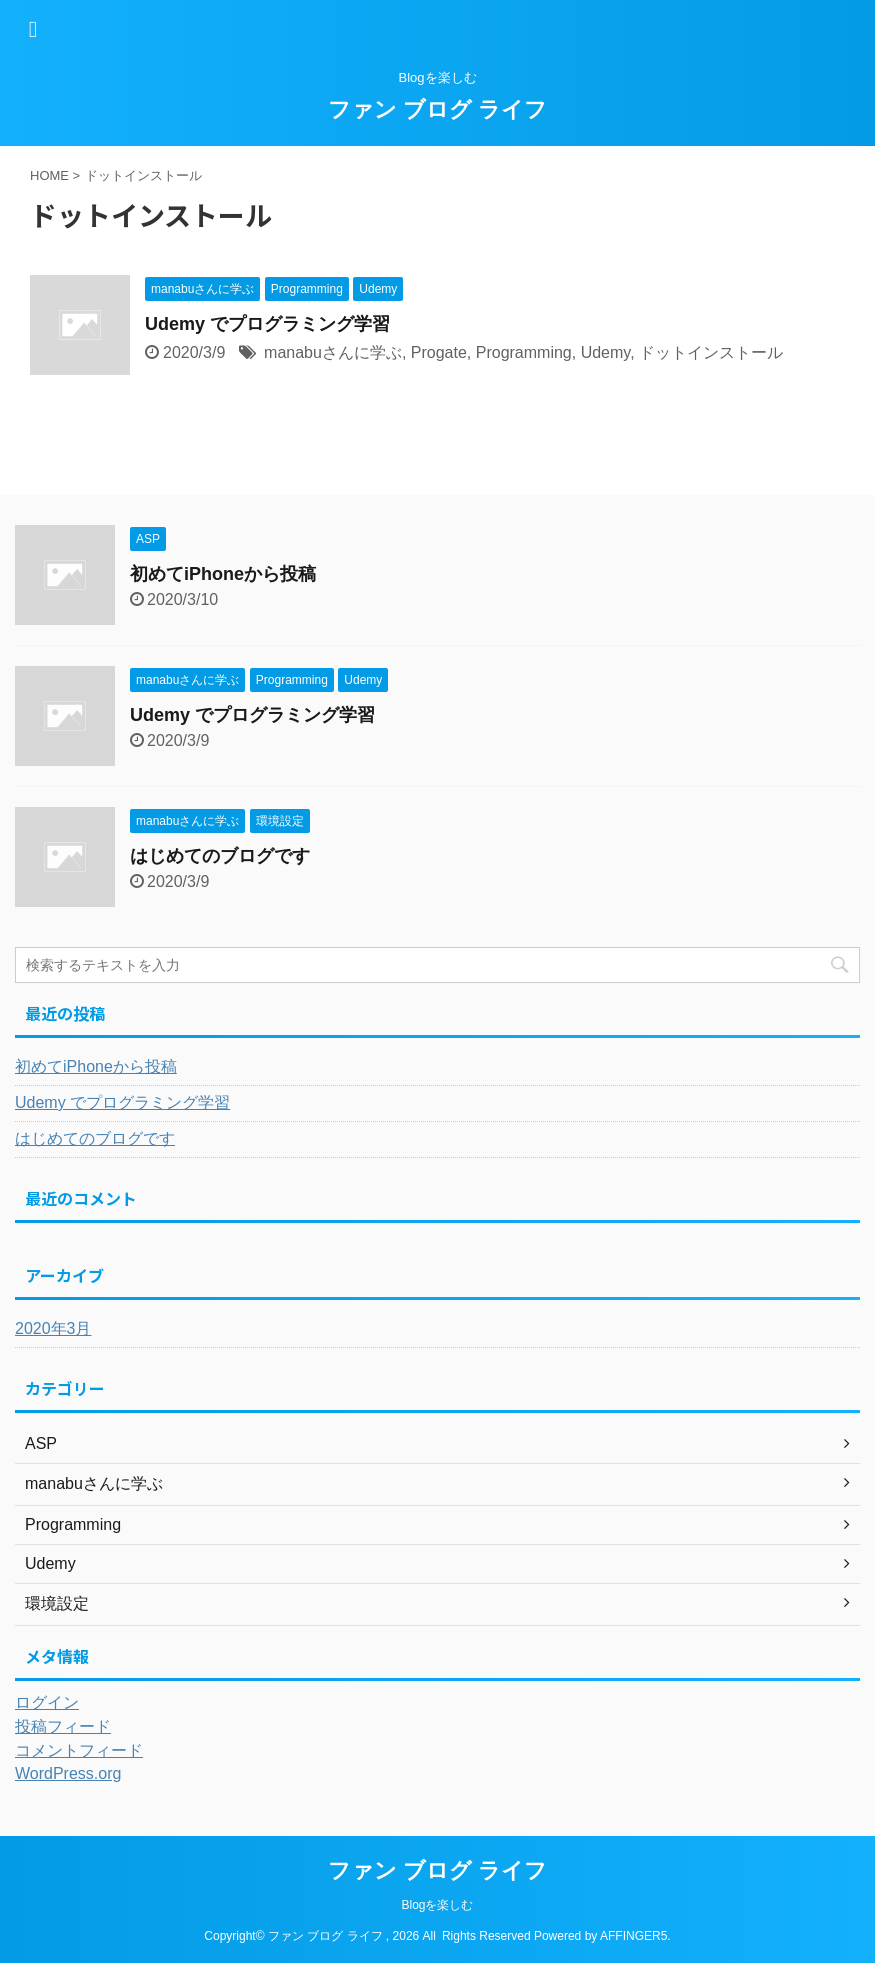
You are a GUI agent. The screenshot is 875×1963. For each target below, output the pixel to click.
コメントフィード (79, 1750)
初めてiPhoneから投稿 (223, 574)
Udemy (606, 352)
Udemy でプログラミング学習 (267, 324)
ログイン (47, 1702)
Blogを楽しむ (437, 1905)
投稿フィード (63, 1726)
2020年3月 (53, 1328)
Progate (439, 352)
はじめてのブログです (220, 856)
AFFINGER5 (633, 1936)
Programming (524, 352)
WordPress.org (68, 1773)
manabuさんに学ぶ (333, 352)
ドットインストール (711, 352)
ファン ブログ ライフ (437, 109)
